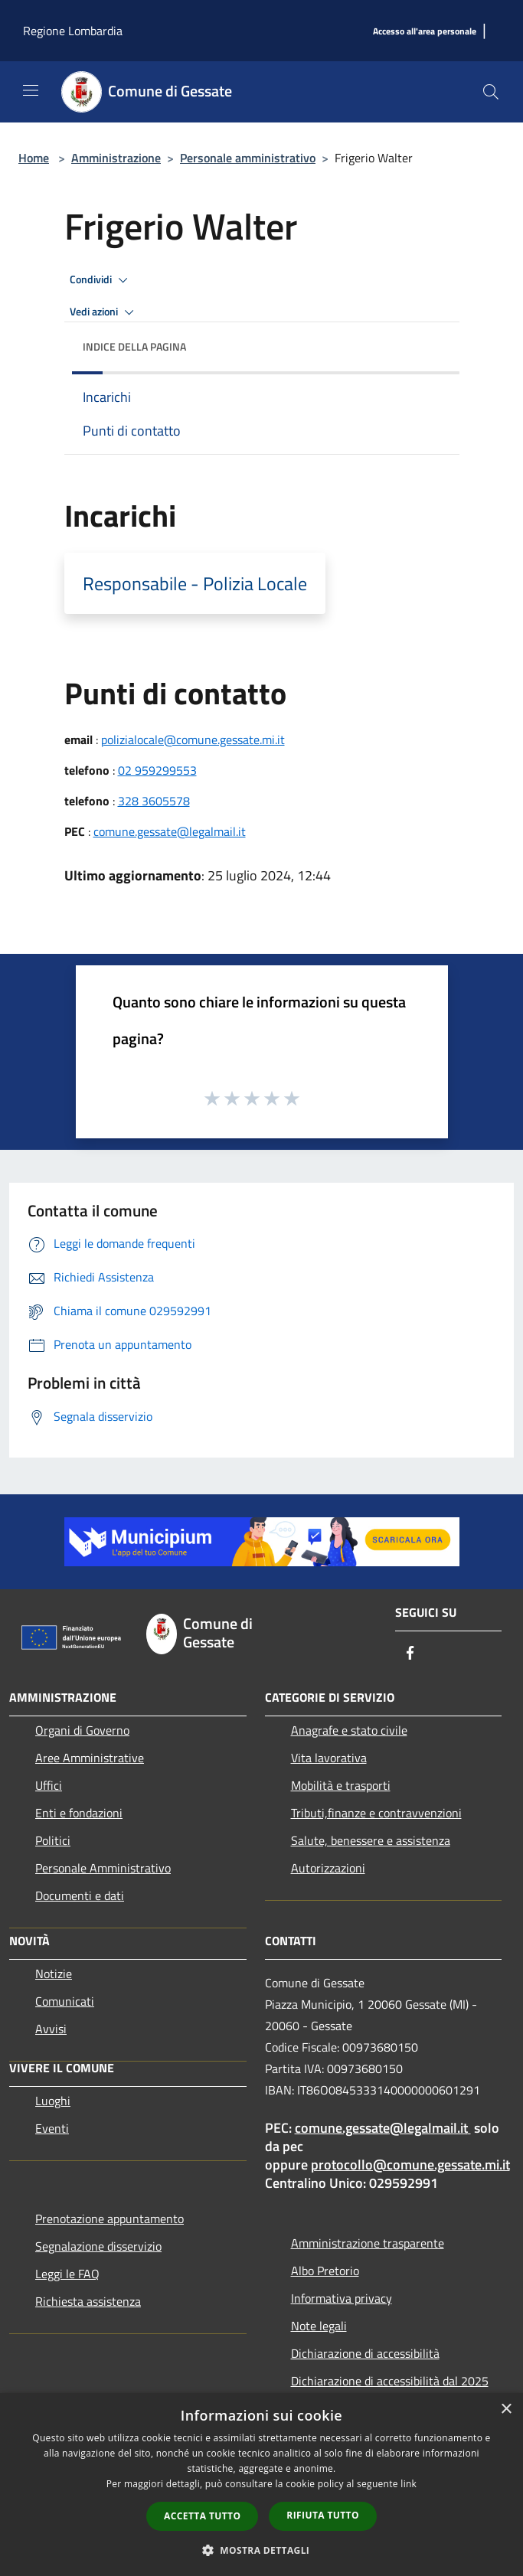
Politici (52, 1840)
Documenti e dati (79, 1895)
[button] (262, 2550)
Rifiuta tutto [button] (322, 2515)
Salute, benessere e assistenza (370, 1840)
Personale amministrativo (247, 158)
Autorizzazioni (328, 1868)
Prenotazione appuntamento (109, 2218)
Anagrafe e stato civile (349, 1730)
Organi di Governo (82, 1730)
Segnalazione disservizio (98, 2246)
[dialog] (261, 2484)
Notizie (53, 1973)
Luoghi (52, 2100)
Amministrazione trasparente (367, 2243)
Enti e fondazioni (79, 1813)
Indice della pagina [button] (134, 346)
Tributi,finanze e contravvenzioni (376, 1813)
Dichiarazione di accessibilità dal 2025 (390, 2381)
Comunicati (64, 2001)
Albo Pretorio (325, 2270)
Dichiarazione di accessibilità (365, 2353)
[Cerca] (491, 92)
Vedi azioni (104, 312)
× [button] (506, 2409)
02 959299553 (157, 770)
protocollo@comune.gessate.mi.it (410, 2164)
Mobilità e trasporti (341, 1785)
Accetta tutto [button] (202, 2515)
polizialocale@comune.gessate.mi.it (193, 739)
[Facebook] (410, 1653)
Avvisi (51, 2028)
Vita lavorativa (329, 1757)
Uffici (48, 1785)
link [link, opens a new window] (408, 2483)
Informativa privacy (341, 2298)
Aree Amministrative (89, 1757)
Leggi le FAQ (67, 2273)
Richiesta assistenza (88, 2301)
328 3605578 (154, 801)
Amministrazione (116, 158)
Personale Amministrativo (103, 1868)
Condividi (101, 280)
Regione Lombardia (73, 30)
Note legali (319, 2325)
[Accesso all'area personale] (424, 31)
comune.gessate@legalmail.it (169, 831)
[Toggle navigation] (30, 90)
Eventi (52, 2128)
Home (33, 158)
